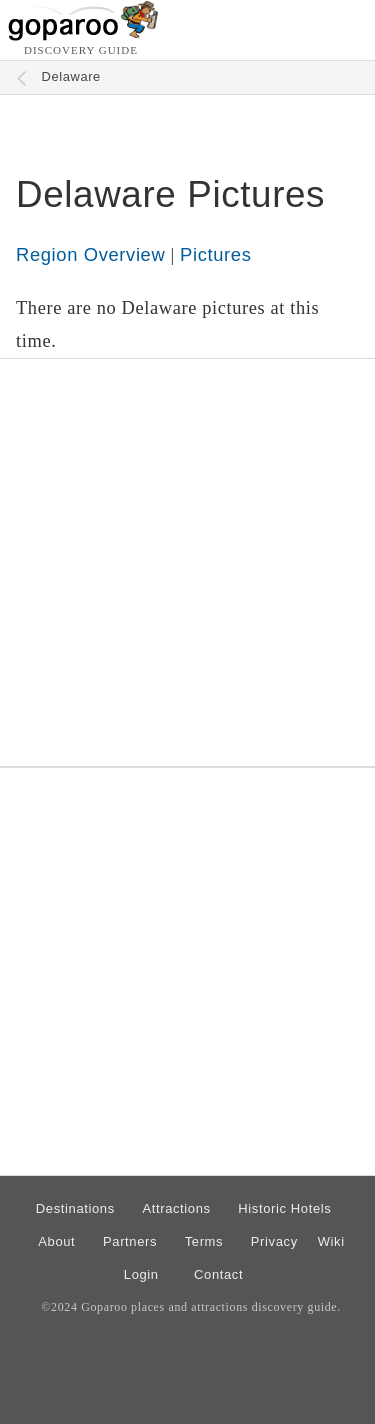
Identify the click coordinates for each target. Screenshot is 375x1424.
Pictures (215, 254)
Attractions (176, 1208)
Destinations (75, 1208)
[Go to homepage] (83, 35)
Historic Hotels (284, 1208)
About (56, 1241)
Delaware (71, 76)
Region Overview (90, 254)
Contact (218, 1274)
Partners (130, 1241)
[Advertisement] (187, 562)
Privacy (274, 1241)
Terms (204, 1241)
